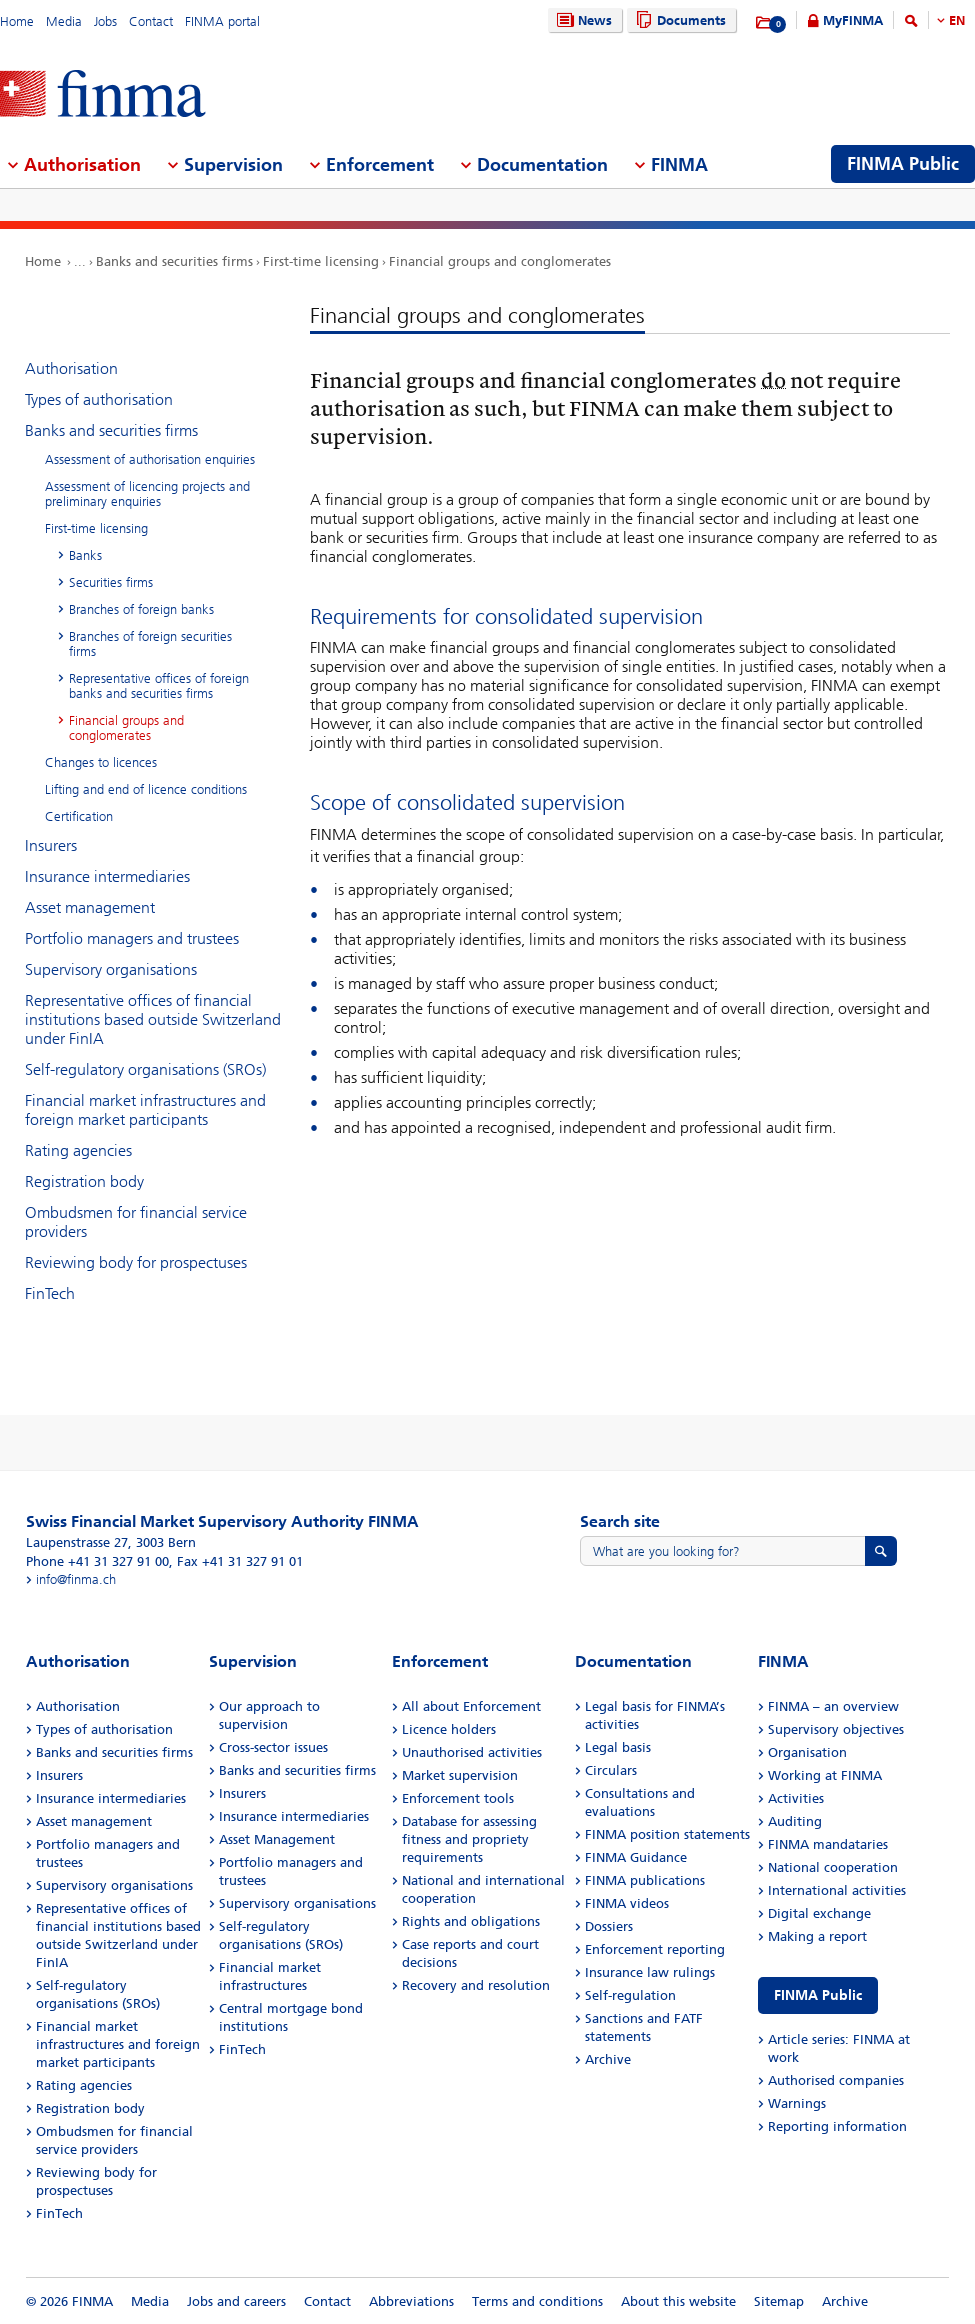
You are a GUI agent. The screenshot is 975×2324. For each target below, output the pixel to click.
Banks (85, 555)
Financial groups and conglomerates (500, 261)
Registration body (84, 1181)
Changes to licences (101, 762)
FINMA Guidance (636, 1857)
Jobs (105, 21)
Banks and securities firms (174, 261)
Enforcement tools (458, 1798)
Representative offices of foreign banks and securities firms (159, 686)
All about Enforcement (471, 1706)
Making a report (817, 1936)
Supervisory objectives (836, 1729)
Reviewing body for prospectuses (136, 1262)
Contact (151, 21)
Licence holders (449, 1729)
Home (17, 21)
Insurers (51, 845)
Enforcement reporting (655, 1949)
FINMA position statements (667, 1834)
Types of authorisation (99, 399)
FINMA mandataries (828, 1844)
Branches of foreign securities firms (150, 644)
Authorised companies (836, 2080)
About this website (678, 2301)
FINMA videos (627, 1903)
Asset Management (277, 1839)
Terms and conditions (537, 2301)
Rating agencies (78, 1150)
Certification (79, 816)
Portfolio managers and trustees (132, 938)
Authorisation (71, 368)
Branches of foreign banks (141, 609)
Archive (608, 2059)
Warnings (797, 2103)
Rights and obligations (471, 1921)
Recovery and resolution (476, 1985)
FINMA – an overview (833, 1706)
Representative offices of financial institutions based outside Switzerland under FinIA (153, 1019)
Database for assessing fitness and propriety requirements (469, 1839)
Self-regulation (630, 1995)
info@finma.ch (76, 1579)
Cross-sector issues (273, 1747)
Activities (796, 1798)
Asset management (90, 907)
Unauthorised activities (472, 1752)
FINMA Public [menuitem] (903, 164)
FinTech (50, 1293)
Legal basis (618, 1747)
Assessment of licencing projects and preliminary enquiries (147, 494)
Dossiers (609, 1926)
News (582, 20)
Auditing (795, 1821)
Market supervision (460, 1775)
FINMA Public (818, 1995)
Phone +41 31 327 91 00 (97, 1561)
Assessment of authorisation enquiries (150, 459)
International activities (837, 1890)
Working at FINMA (825, 1775)
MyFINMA (853, 20)
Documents (678, 20)
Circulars (611, 1770)
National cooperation (833, 1867)
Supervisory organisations (111, 969)
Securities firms (111, 582)
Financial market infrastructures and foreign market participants (145, 1110)
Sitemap (779, 2301)
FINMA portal (222, 21)
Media (64, 21)
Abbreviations (411, 2301)
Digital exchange (819, 1913)
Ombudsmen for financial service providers (136, 1222)
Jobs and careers (236, 2301)
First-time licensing (321, 261)
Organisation (807, 1752)
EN (957, 20)
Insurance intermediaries (107, 876)
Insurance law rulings (650, 1972)
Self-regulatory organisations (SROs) (145, 1069)
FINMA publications (645, 1880)
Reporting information (837, 2126)
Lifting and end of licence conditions (146, 789)
